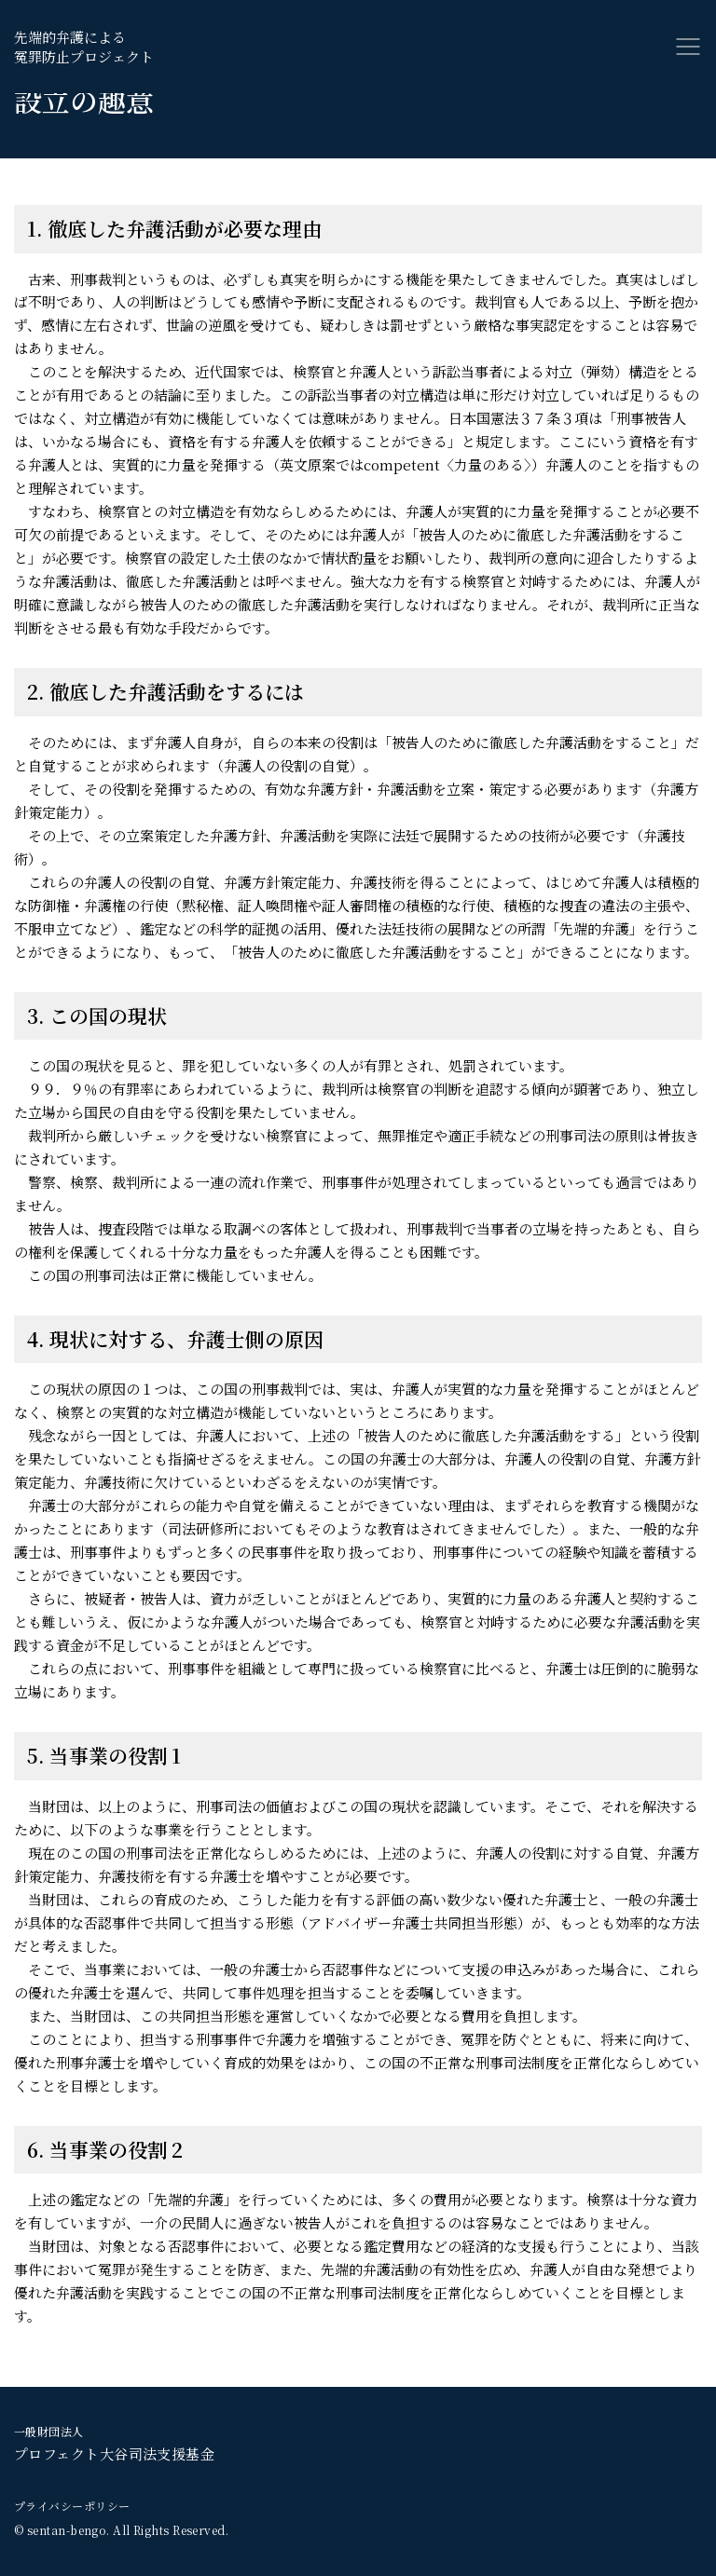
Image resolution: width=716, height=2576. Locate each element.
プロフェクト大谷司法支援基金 (114, 2443)
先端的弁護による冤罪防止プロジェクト (84, 46)
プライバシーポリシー (72, 2506)
